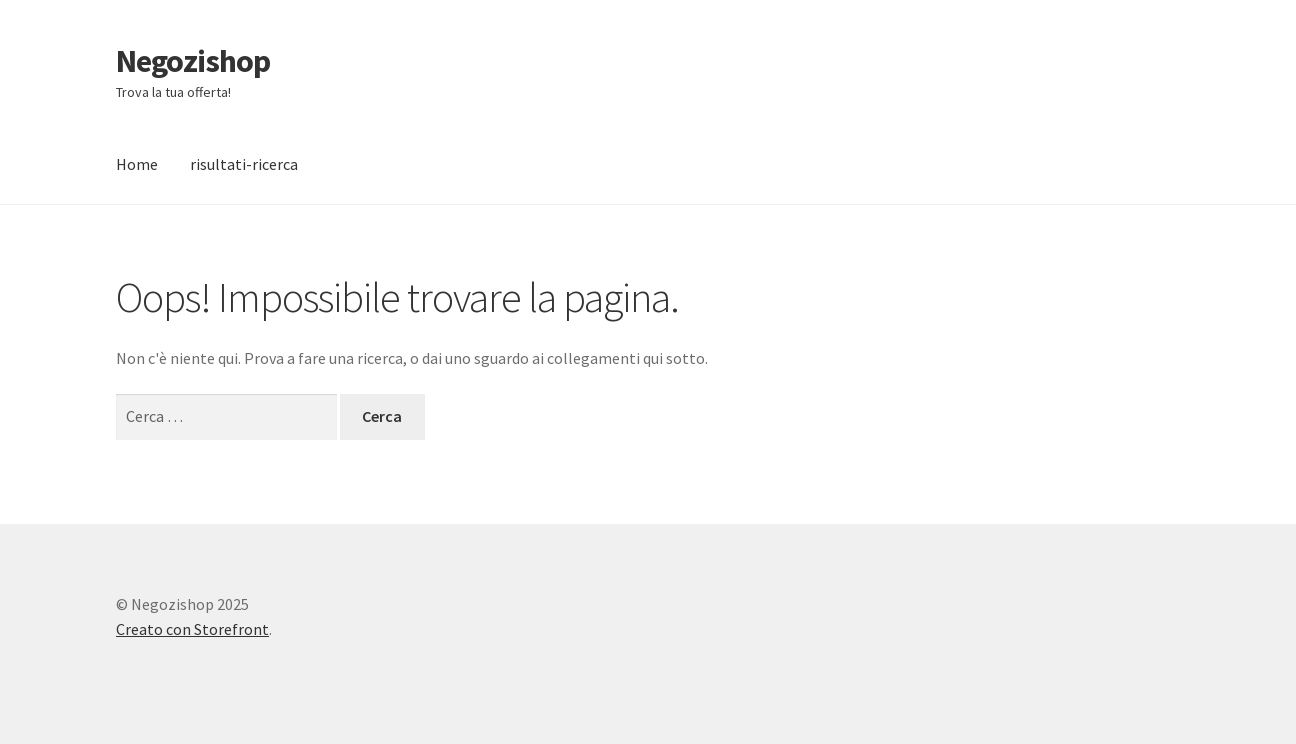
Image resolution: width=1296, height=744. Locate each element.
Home (137, 164)
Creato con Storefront (192, 629)
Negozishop (193, 61)
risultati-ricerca (244, 164)
